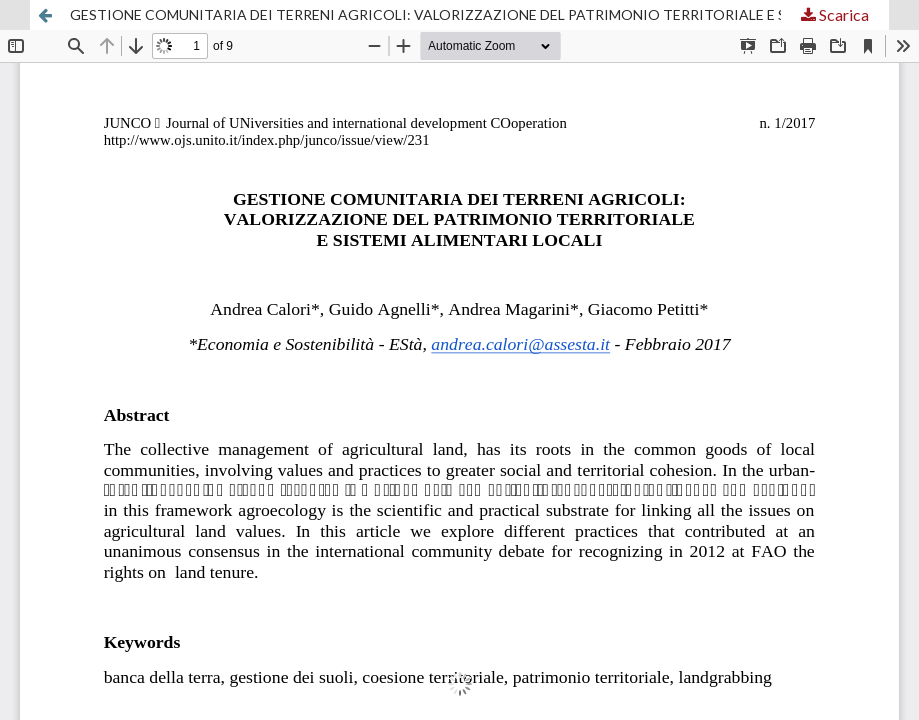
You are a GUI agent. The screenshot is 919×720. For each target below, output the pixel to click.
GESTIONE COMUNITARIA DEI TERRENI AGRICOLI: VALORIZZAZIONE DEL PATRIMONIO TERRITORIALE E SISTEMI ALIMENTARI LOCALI (479, 14)
